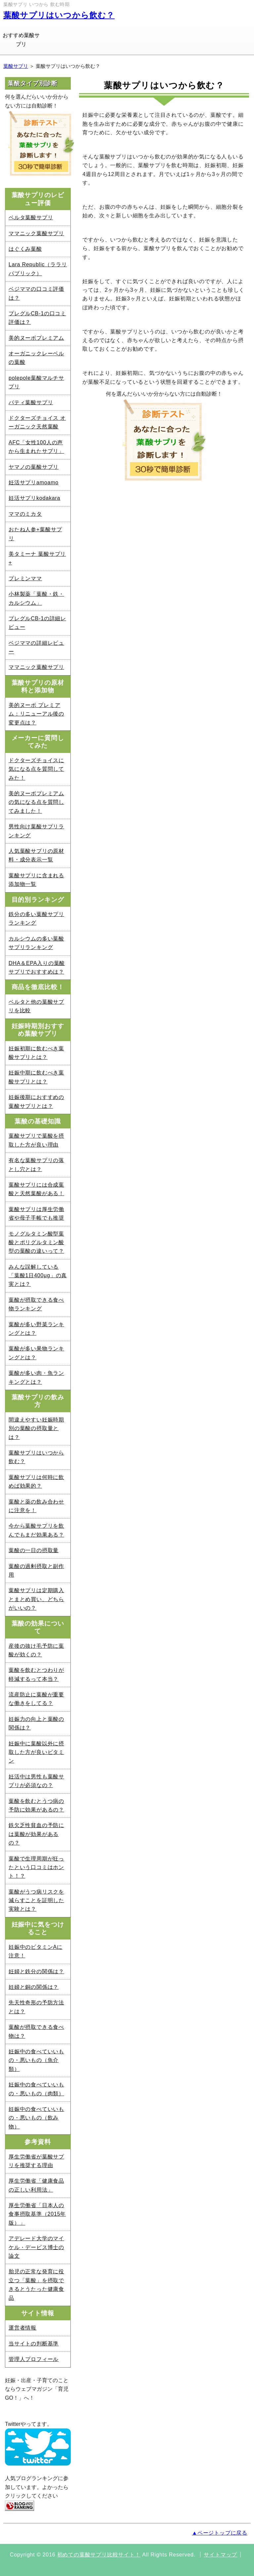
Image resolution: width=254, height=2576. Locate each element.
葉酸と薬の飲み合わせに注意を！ (36, 1506)
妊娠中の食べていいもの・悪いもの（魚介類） (36, 2060)
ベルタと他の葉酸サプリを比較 (36, 1006)
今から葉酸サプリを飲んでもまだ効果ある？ (36, 1530)
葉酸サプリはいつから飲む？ (59, 15)
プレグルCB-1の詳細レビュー (37, 623)
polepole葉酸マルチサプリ (36, 382)
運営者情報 (22, 2328)
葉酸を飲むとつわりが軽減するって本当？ (36, 1674)
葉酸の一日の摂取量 (34, 1550)
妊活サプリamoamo (34, 482)
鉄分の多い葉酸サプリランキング (36, 918)
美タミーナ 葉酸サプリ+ (37, 558)
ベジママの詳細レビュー (36, 647)
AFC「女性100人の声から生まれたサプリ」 (36, 447)
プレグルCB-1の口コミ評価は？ (37, 318)
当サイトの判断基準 (34, 2343)
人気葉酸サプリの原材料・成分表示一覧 (36, 855)
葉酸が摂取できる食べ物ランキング (36, 1304)
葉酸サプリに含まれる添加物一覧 (36, 880)
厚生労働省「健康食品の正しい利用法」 (36, 2185)
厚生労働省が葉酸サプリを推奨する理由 (36, 2161)
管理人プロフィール (34, 2359)
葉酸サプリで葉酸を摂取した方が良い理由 (36, 1140)
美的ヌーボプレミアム (36, 338)
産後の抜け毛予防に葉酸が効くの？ (36, 1650)
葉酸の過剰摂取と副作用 (36, 1570)
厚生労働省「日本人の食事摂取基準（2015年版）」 (37, 2214)
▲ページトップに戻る (219, 2533)
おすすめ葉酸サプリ (21, 39)
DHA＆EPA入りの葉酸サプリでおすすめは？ (37, 967)
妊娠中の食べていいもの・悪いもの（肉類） (36, 2089)
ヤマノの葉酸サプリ (34, 467)
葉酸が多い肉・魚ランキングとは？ (36, 1377)
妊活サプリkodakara (34, 498)
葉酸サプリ (15, 66)
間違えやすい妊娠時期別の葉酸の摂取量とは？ (36, 1428)
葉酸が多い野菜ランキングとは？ (36, 1329)
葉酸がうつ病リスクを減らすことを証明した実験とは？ (36, 1900)
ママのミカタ (25, 514)
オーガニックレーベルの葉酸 (36, 358)
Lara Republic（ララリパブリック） (38, 269)
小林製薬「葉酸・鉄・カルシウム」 (36, 598)
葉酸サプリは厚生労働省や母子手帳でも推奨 (36, 1213)
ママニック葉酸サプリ (36, 233)
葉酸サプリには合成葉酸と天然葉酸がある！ (36, 1189)
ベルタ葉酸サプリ (31, 217)
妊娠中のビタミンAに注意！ (36, 1951)
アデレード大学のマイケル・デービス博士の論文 (36, 2247)
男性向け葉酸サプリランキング (36, 831)
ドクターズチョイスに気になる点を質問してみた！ (36, 769)
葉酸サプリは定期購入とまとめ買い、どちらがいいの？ (36, 1599)
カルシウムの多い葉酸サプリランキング (36, 943)
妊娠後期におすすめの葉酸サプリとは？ (36, 1101)
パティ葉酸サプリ (31, 402)
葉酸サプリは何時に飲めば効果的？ (36, 1481)
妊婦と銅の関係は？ (34, 1987)
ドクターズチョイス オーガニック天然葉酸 (37, 422)
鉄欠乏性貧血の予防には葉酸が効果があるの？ (36, 1834)
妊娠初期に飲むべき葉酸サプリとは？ (36, 1053)
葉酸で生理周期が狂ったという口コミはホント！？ (36, 1867)
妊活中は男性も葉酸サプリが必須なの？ (36, 1781)
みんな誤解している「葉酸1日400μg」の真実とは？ (38, 1275)
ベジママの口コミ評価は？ (36, 293)
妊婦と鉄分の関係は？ (36, 1971)
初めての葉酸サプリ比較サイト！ (99, 2554)
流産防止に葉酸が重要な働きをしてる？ (36, 1699)
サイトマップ (220, 2554)
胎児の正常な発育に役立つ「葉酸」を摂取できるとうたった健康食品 (36, 2284)
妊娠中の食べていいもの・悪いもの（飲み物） (36, 2117)
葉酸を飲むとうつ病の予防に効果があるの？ (36, 1805)
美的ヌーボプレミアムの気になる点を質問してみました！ (36, 802)
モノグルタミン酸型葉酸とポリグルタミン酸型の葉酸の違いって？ (36, 1242)
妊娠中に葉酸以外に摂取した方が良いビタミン (36, 1752)
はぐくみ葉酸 (25, 249)
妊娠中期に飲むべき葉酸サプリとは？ (36, 1077)
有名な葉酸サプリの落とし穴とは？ (36, 1164)
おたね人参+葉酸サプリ (35, 534)
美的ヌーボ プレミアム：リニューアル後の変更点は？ (36, 713)
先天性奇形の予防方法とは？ (36, 2007)
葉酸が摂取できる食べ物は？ (36, 2031)
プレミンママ (25, 578)
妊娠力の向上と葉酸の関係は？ (36, 1723)
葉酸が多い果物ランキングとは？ (36, 1353)
